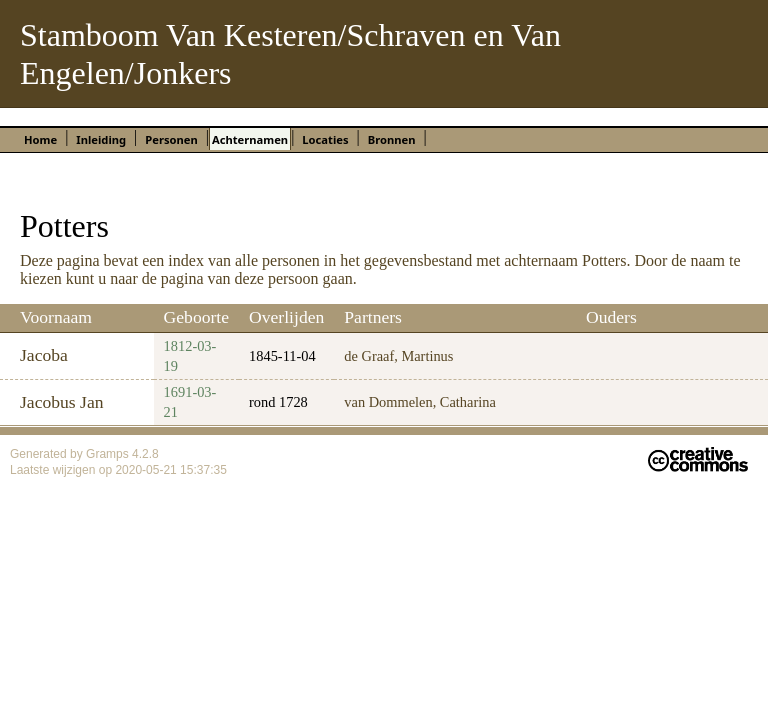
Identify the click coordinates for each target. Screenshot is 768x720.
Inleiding (101, 139)
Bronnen (392, 139)
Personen (171, 139)
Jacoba (44, 355)
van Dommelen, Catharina (419, 402)
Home (40, 139)
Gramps (109, 454)
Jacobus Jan (62, 402)
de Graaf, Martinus (398, 356)
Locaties (325, 139)
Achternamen (250, 139)
